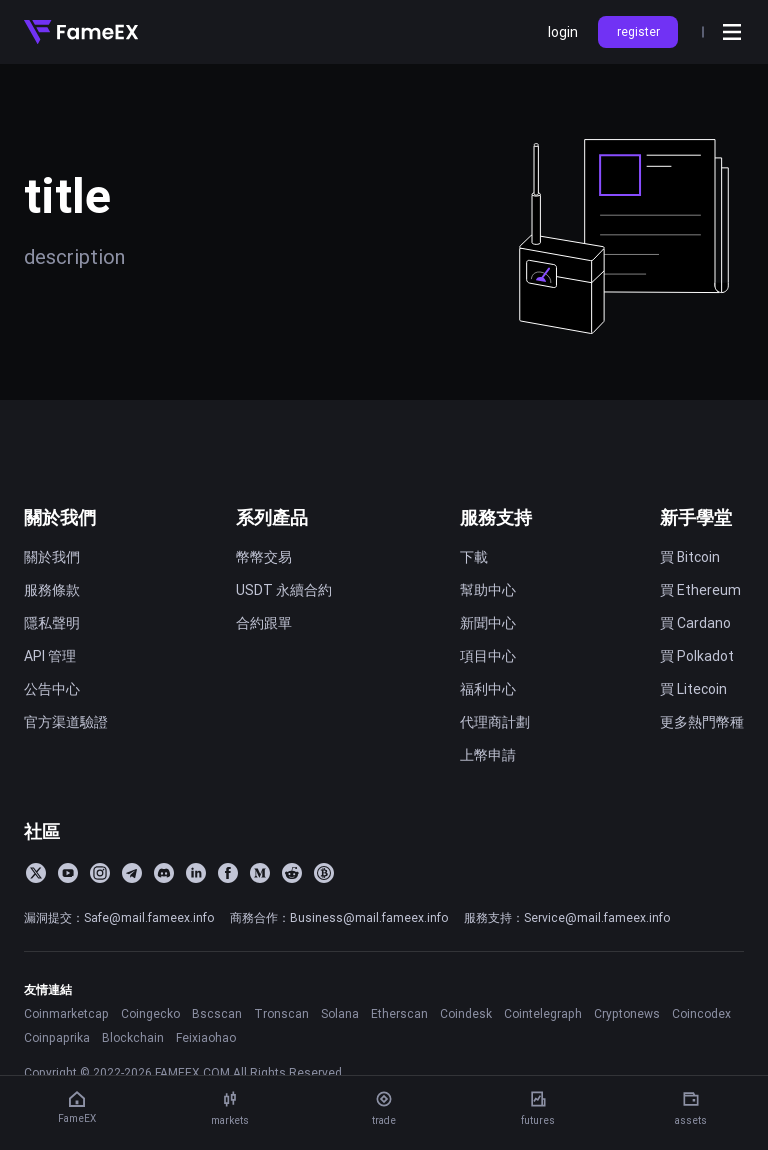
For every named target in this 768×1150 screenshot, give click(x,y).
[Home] (81, 32)
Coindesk (466, 1013)
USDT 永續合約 (284, 590)
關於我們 (60, 517)
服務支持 (496, 517)
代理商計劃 (495, 722)
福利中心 (488, 689)
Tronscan (281, 1013)
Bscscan (217, 1013)
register (638, 31)
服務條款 (52, 590)
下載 (474, 557)
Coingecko (150, 1013)
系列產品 (272, 517)
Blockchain (133, 1037)
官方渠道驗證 (66, 722)
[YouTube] (68, 873)
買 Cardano (695, 623)
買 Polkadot (697, 656)
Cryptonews (627, 1013)
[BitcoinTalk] (324, 873)
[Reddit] (292, 873)
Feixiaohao (206, 1037)
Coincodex (701, 1013)
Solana (340, 1013)
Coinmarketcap (66, 1013)
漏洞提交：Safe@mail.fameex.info (119, 917)
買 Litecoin (693, 689)
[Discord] (164, 873)
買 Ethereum (700, 590)
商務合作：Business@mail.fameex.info (339, 917)
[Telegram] (132, 873)
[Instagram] (100, 873)
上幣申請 (488, 755)
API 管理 (50, 656)
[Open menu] (732, 32)
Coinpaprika (57, 1037)
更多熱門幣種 (702, 722)
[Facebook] (228, 873)
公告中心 (52, 689)
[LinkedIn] (196, 873)
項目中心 (488, 656)
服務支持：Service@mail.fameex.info (567, 917)
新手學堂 (696, 517)
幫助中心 (488, 590)
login (563, 32)
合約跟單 (264, 623)
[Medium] (260, 873)
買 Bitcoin (690, 557)
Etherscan (399, 1013)
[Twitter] (36, 873)
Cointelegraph (543, 1013)
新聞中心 (488, 623)
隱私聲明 (52, 623)
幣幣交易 (264, 557)
